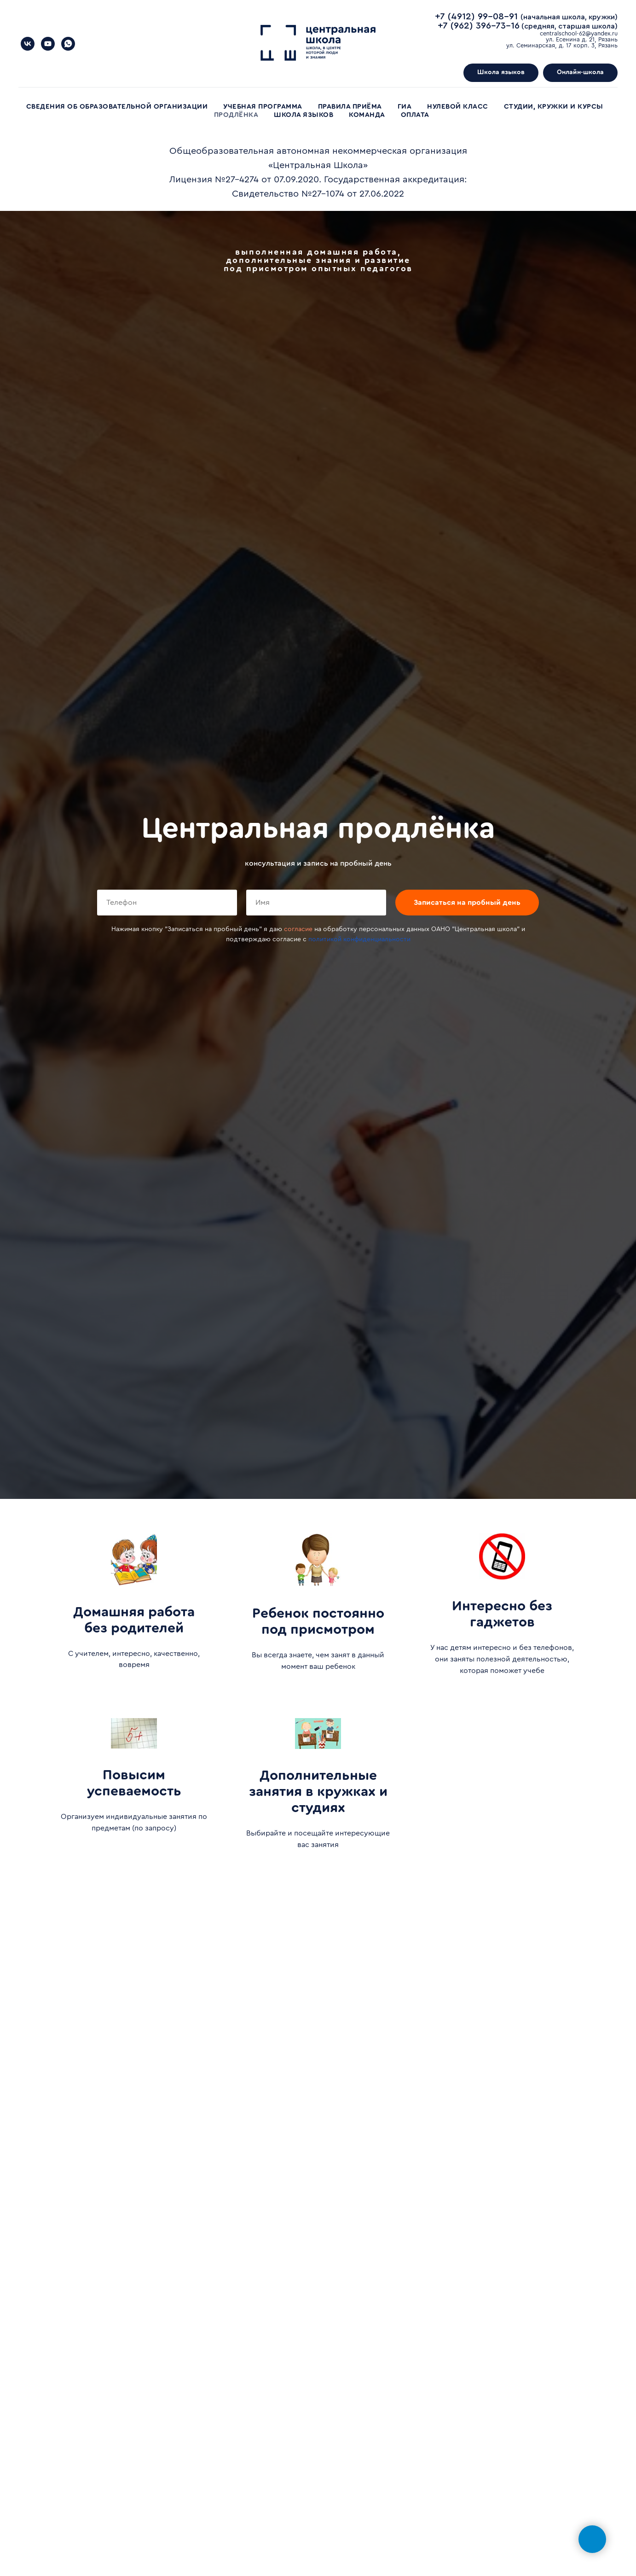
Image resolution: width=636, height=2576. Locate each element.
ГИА (405, 106)
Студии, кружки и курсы (553, 106)
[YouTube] (48, 44)
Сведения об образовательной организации (117, 106)
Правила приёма (350, 106)
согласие (298, 929)
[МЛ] (28, 44)
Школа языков (303, 114)
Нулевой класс (457, 106)
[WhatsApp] (68, 44)
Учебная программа (262, 106)
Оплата (415, 114)
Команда (367, 114)
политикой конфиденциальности (359, 939)
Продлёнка (236, 114)
